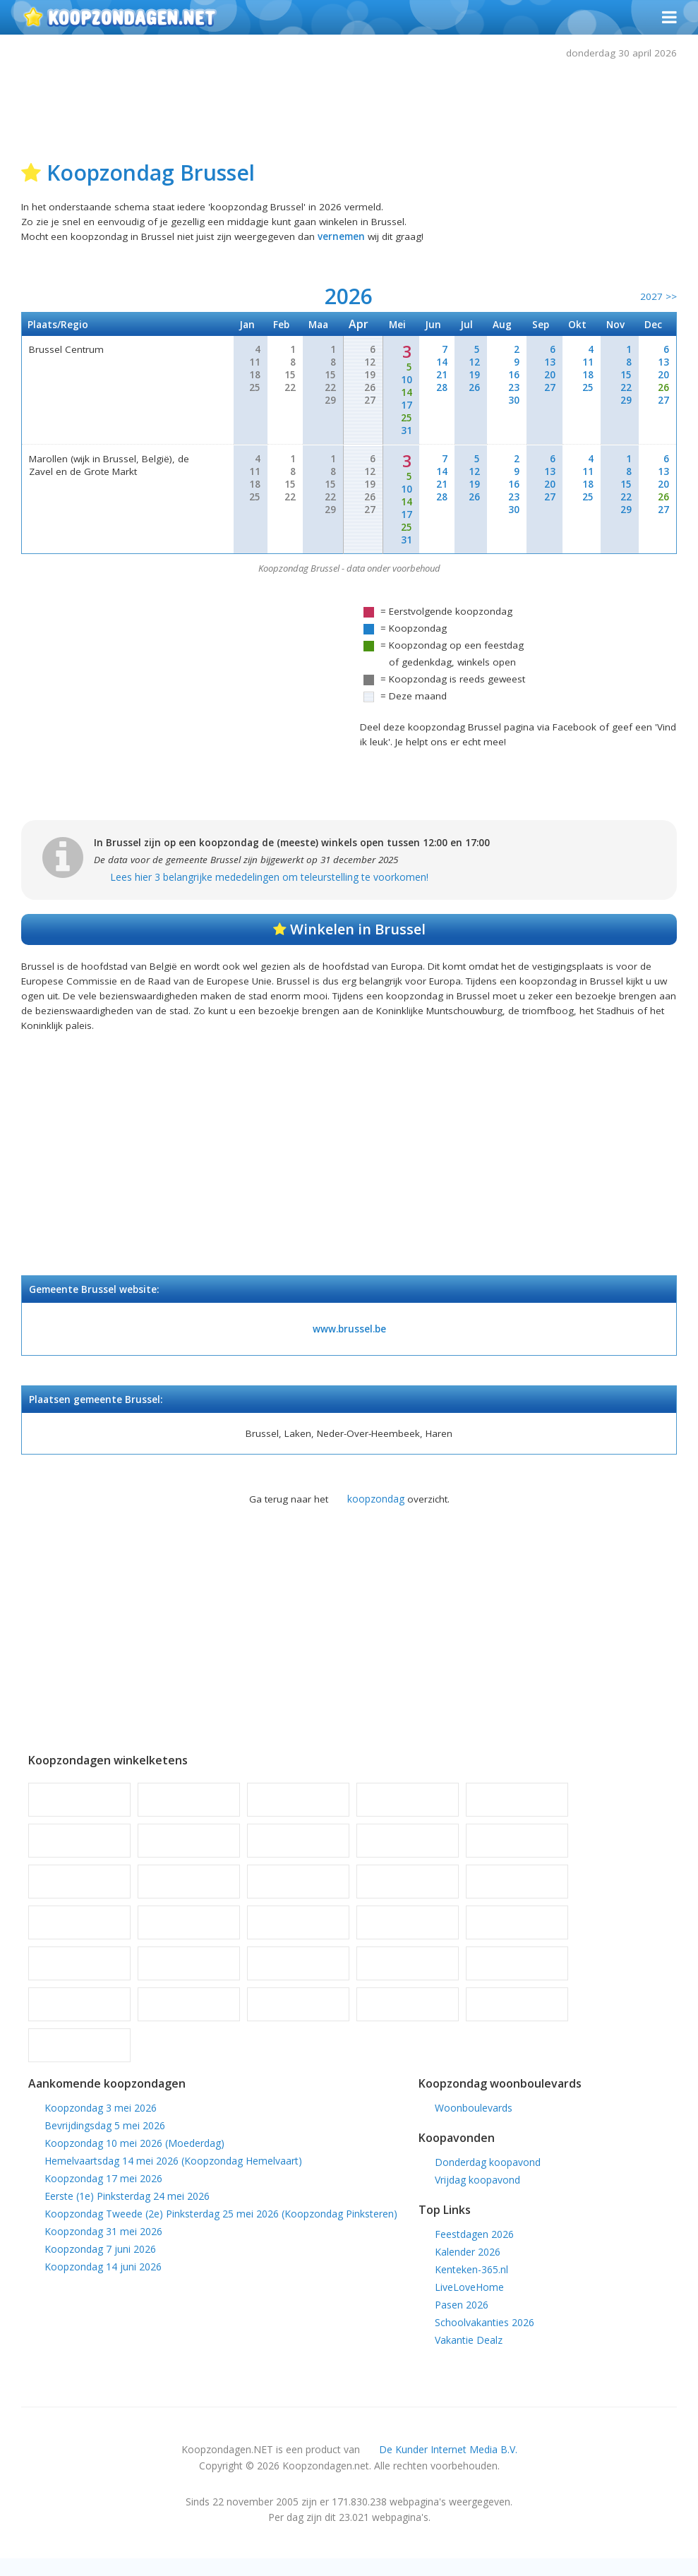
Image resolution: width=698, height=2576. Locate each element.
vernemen (349, 239)
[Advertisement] (349, 107)
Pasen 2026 (461, 2321)
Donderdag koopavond (488, 2177)
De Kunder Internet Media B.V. (448, 2467)
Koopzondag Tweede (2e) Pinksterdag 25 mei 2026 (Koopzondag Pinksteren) (220, 2228)
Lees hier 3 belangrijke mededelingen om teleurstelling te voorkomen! (271, 882)
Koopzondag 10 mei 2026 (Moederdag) (134, 2158)
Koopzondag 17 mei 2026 (103, 2193)
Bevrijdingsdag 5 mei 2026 (104, 2140)
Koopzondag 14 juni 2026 (103, 2281)
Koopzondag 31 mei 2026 (103, 2246)
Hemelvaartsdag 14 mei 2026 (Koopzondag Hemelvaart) (173, 2175)
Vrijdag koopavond (477, 2195)
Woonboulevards (473, 2122)
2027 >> (658, 300)
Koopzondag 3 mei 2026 (100, 2122)
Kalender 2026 (467, 2268)
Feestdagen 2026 (474, 2250)
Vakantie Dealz (469, 2356)
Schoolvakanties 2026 (484, 2338)
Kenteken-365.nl (471, 2285)
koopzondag (375, 1510)
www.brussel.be (349, 1339)
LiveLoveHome (469, 2303)
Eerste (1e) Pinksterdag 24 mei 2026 (127, 2210)
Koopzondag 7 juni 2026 (100, 2263)
